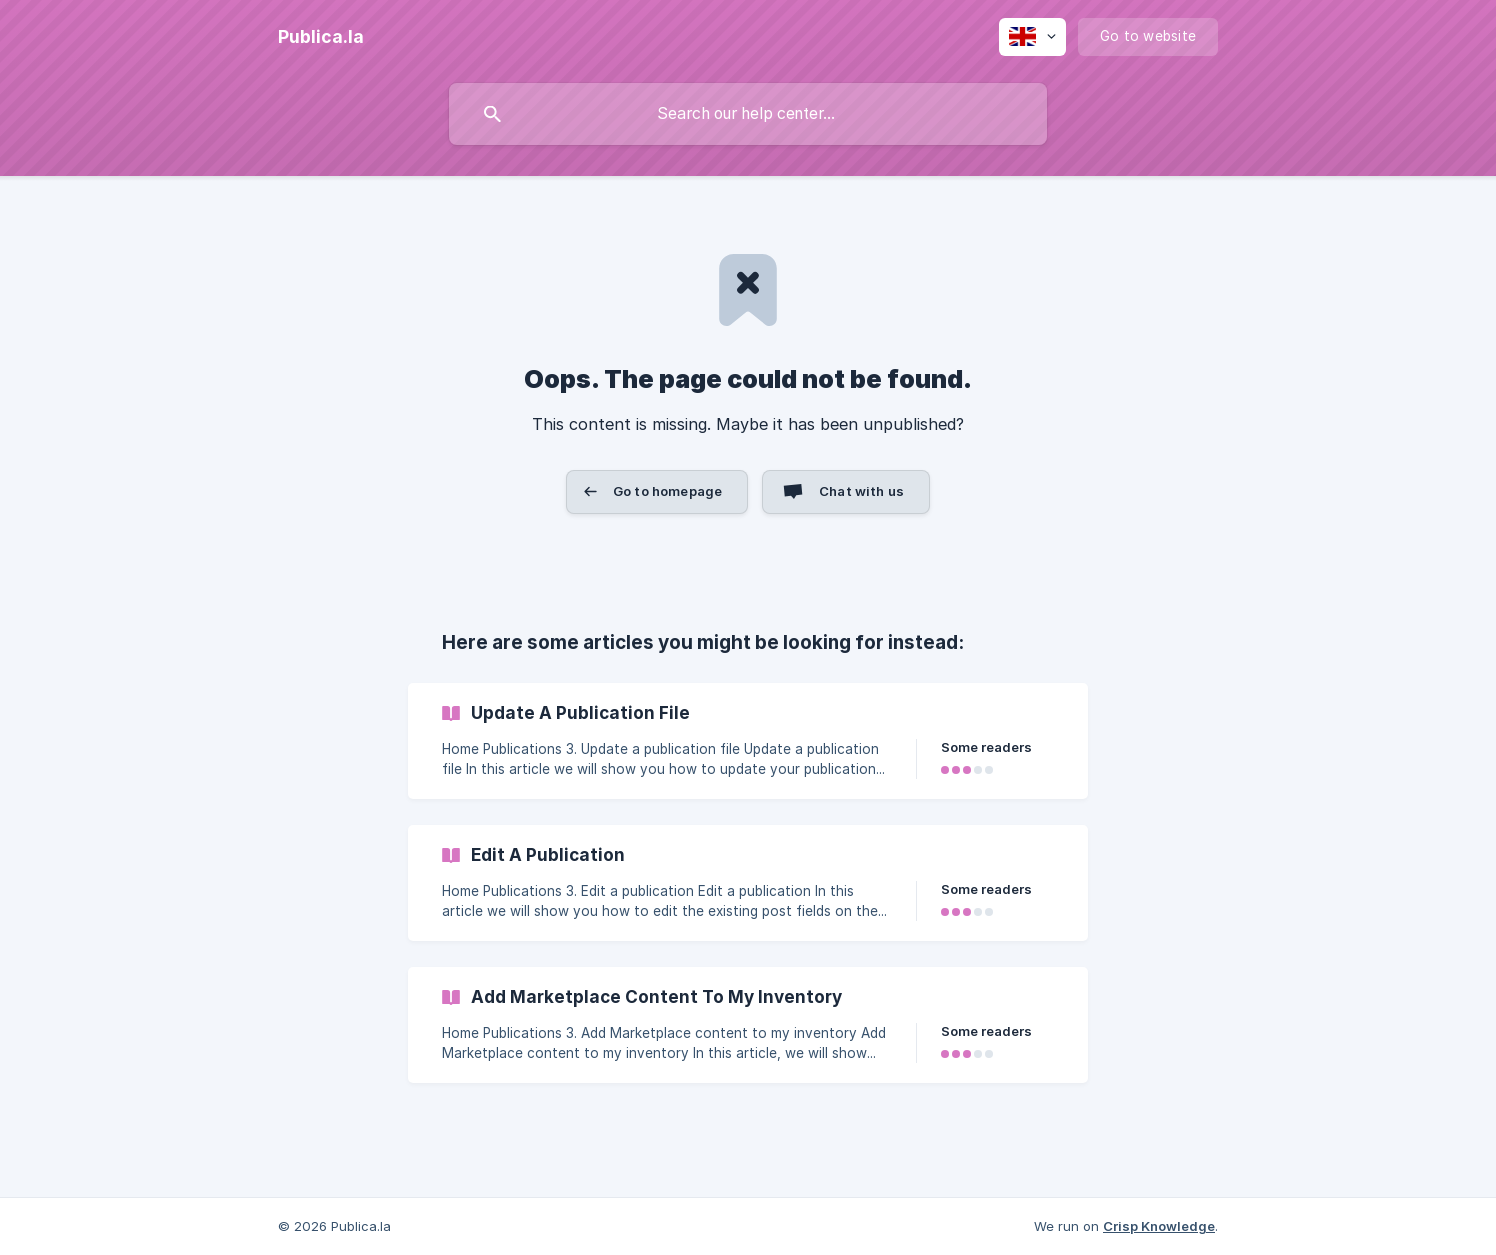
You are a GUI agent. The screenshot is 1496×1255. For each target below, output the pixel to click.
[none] (321, 37)
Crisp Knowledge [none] (1159, 1226)
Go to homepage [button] (667, 491)
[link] (748, 741)
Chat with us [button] (861, 491)
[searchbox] (748, 114)
